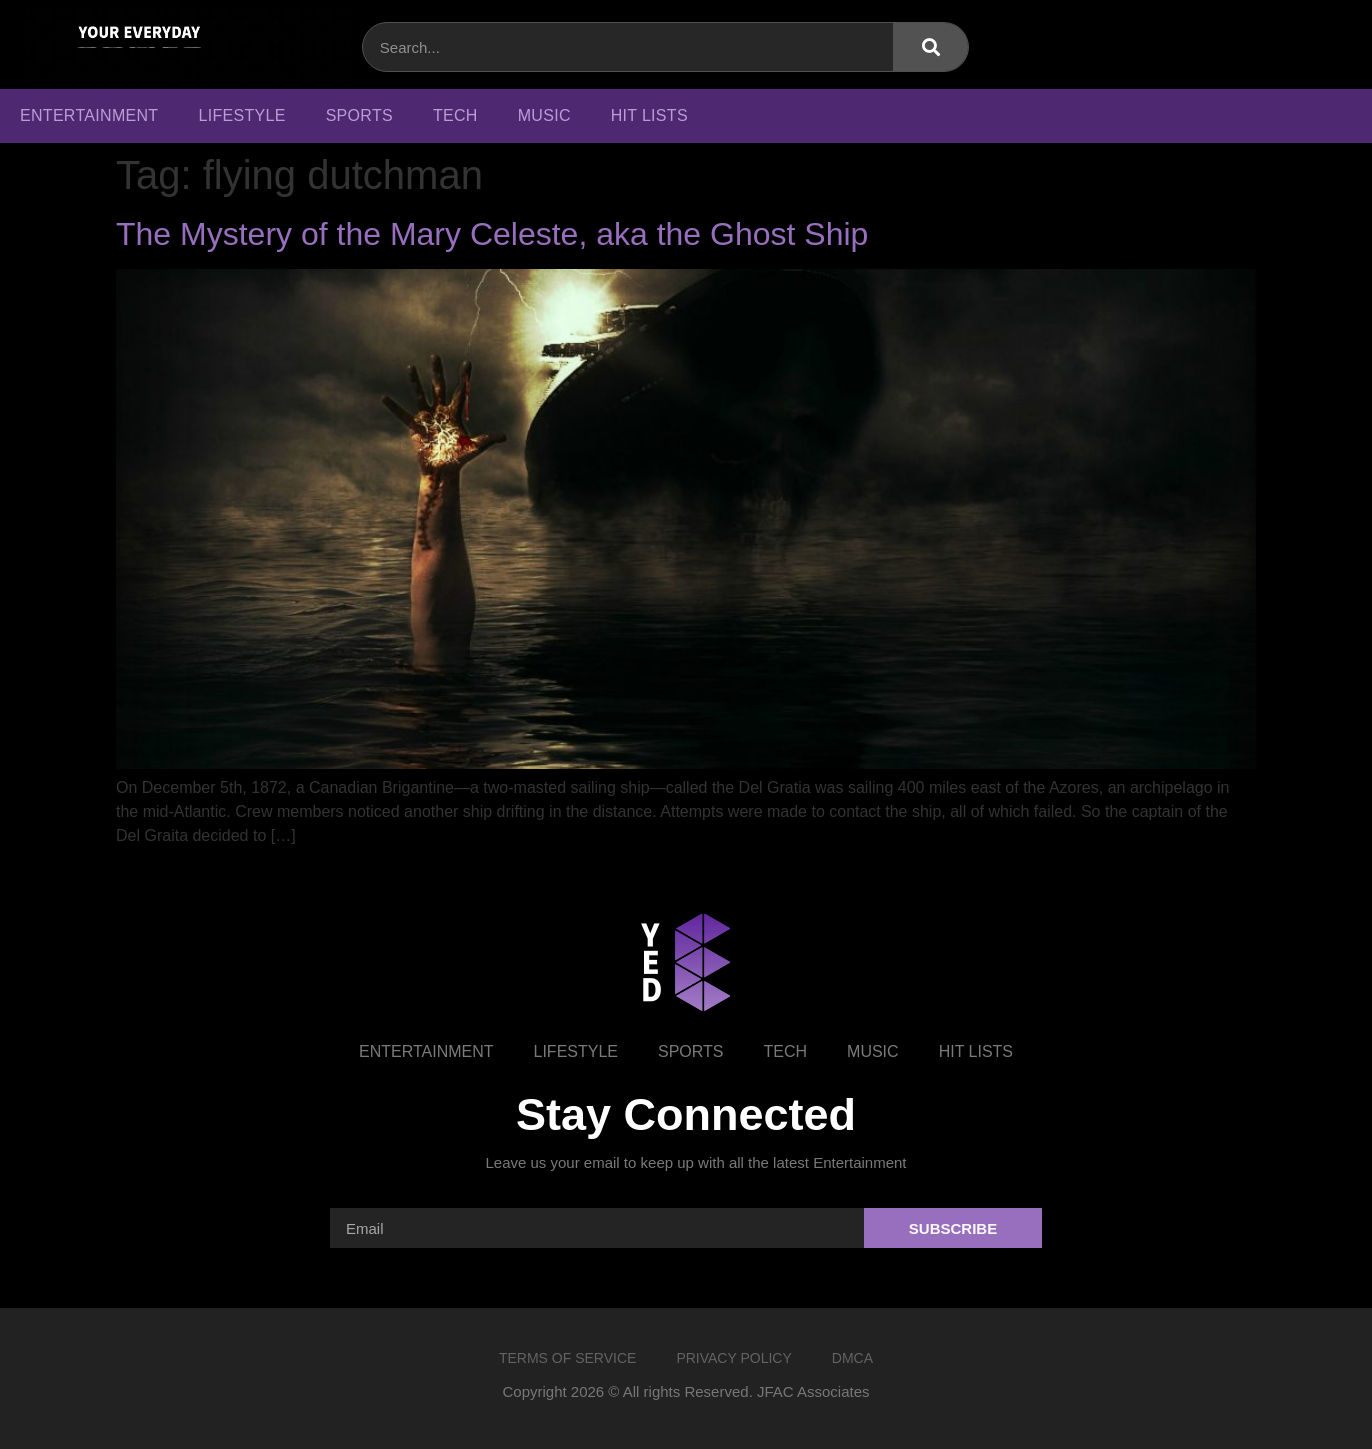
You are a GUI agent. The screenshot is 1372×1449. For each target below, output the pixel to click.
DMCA (852, 1358)
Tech (455, 115)
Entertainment (89, 115)
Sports (359, 115)
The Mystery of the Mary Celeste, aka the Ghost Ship (492, 234)
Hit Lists (649, 115)
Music (544, 115)
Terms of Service (567, 1358)
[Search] (930, 47)
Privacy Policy (733, 1358)
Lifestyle (241, 115)
